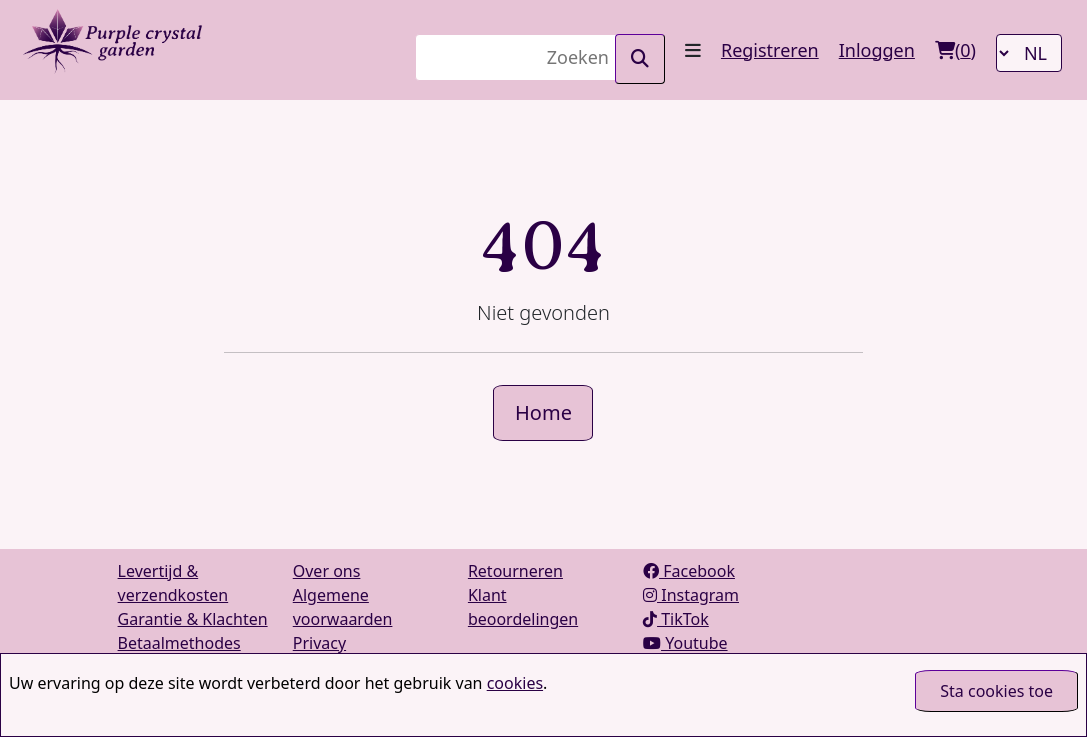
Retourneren (515, 571)
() (955, 50)
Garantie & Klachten (193, 619)
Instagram (691, 595)
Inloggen (877, 50)
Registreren (770, 50)
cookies (515, 683)
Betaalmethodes (179, 643)
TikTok (676, 619)
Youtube (685, 643)
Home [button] (543, 412)
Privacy (319, 643)
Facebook (689, 571)
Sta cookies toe (996, 691)
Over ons (327, 571)
